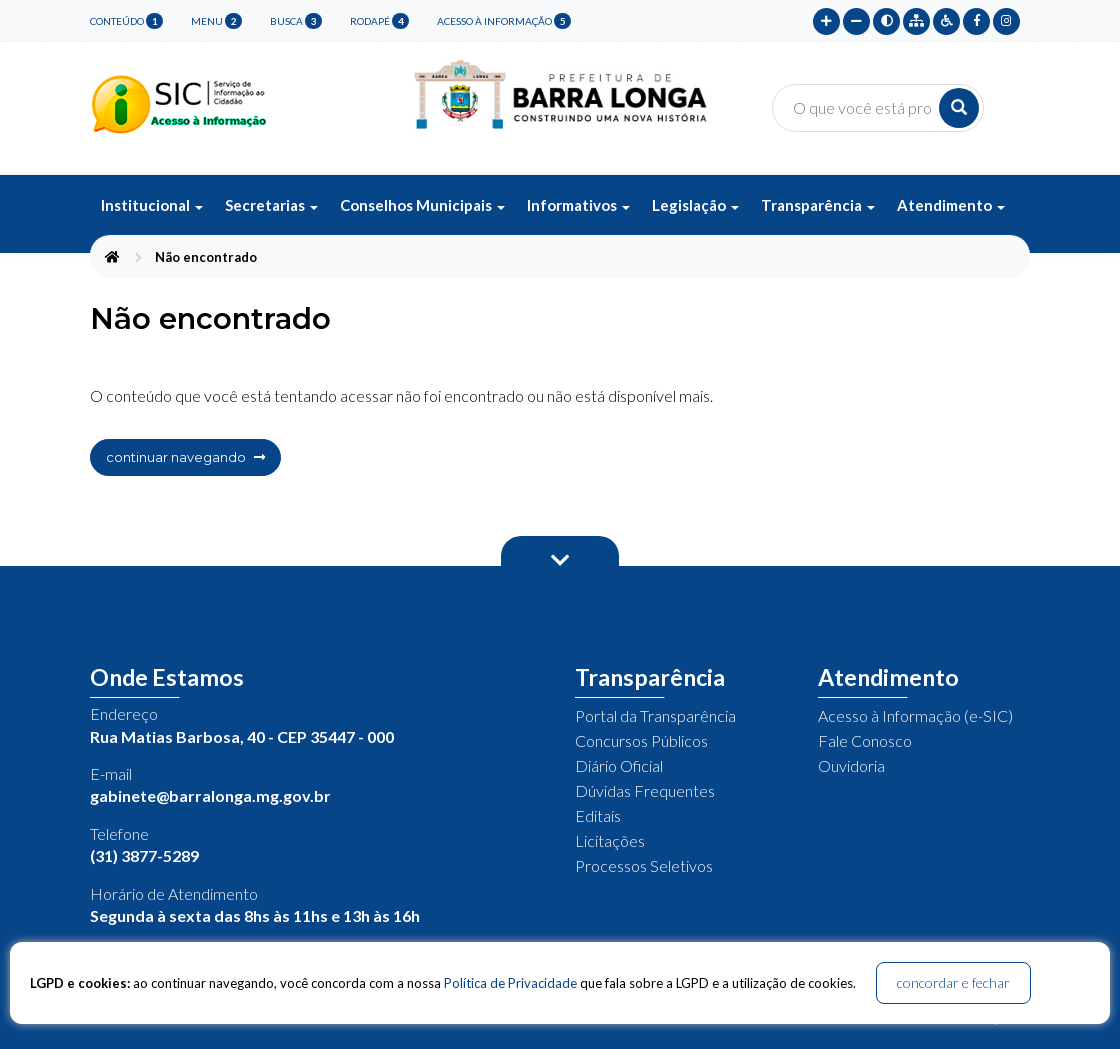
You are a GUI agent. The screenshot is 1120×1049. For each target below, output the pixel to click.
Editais (598, 815)
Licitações (610, 840)
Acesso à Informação (504, 21)
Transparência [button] (818, 205)
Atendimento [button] (951, 205)
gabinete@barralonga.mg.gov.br (210, 795)
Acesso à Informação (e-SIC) (915, 715)
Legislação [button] (695, 205)
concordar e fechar (953, 982)
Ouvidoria (851, 765)
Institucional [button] (152, 205)
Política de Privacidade (510, 983)
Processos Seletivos (644, 865)
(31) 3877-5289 (144, 855)
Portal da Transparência (655, 715)
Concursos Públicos (641, 740)
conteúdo (126, 21)
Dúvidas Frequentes (645, 790)
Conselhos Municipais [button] (422, 205)
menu (216, 21)
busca (296, 21)
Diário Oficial (619, 765)
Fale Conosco (865, 740)
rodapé (379, 21)
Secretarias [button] (271, 205)
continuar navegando (185, 457)
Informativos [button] (578, 205)
